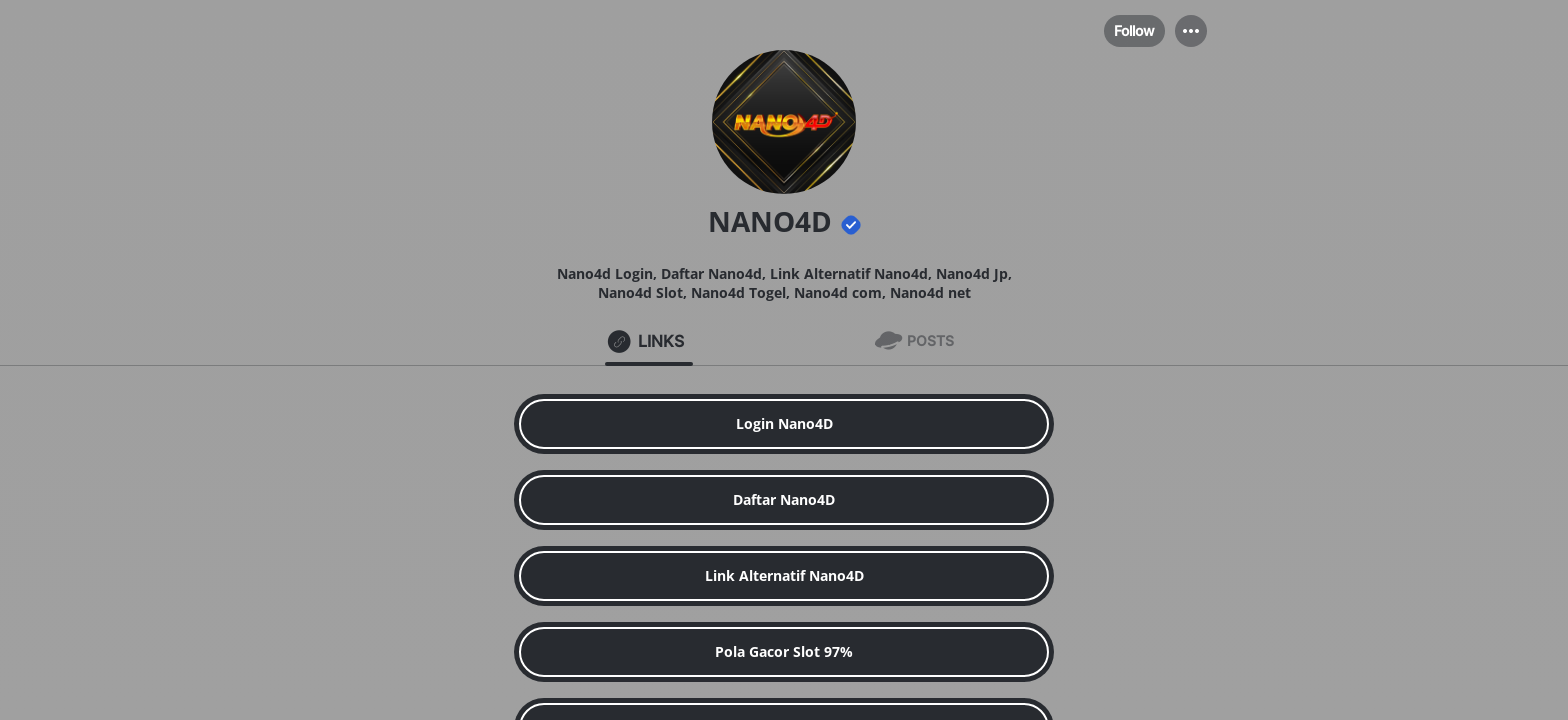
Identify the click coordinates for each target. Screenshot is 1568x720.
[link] (784, 424)
